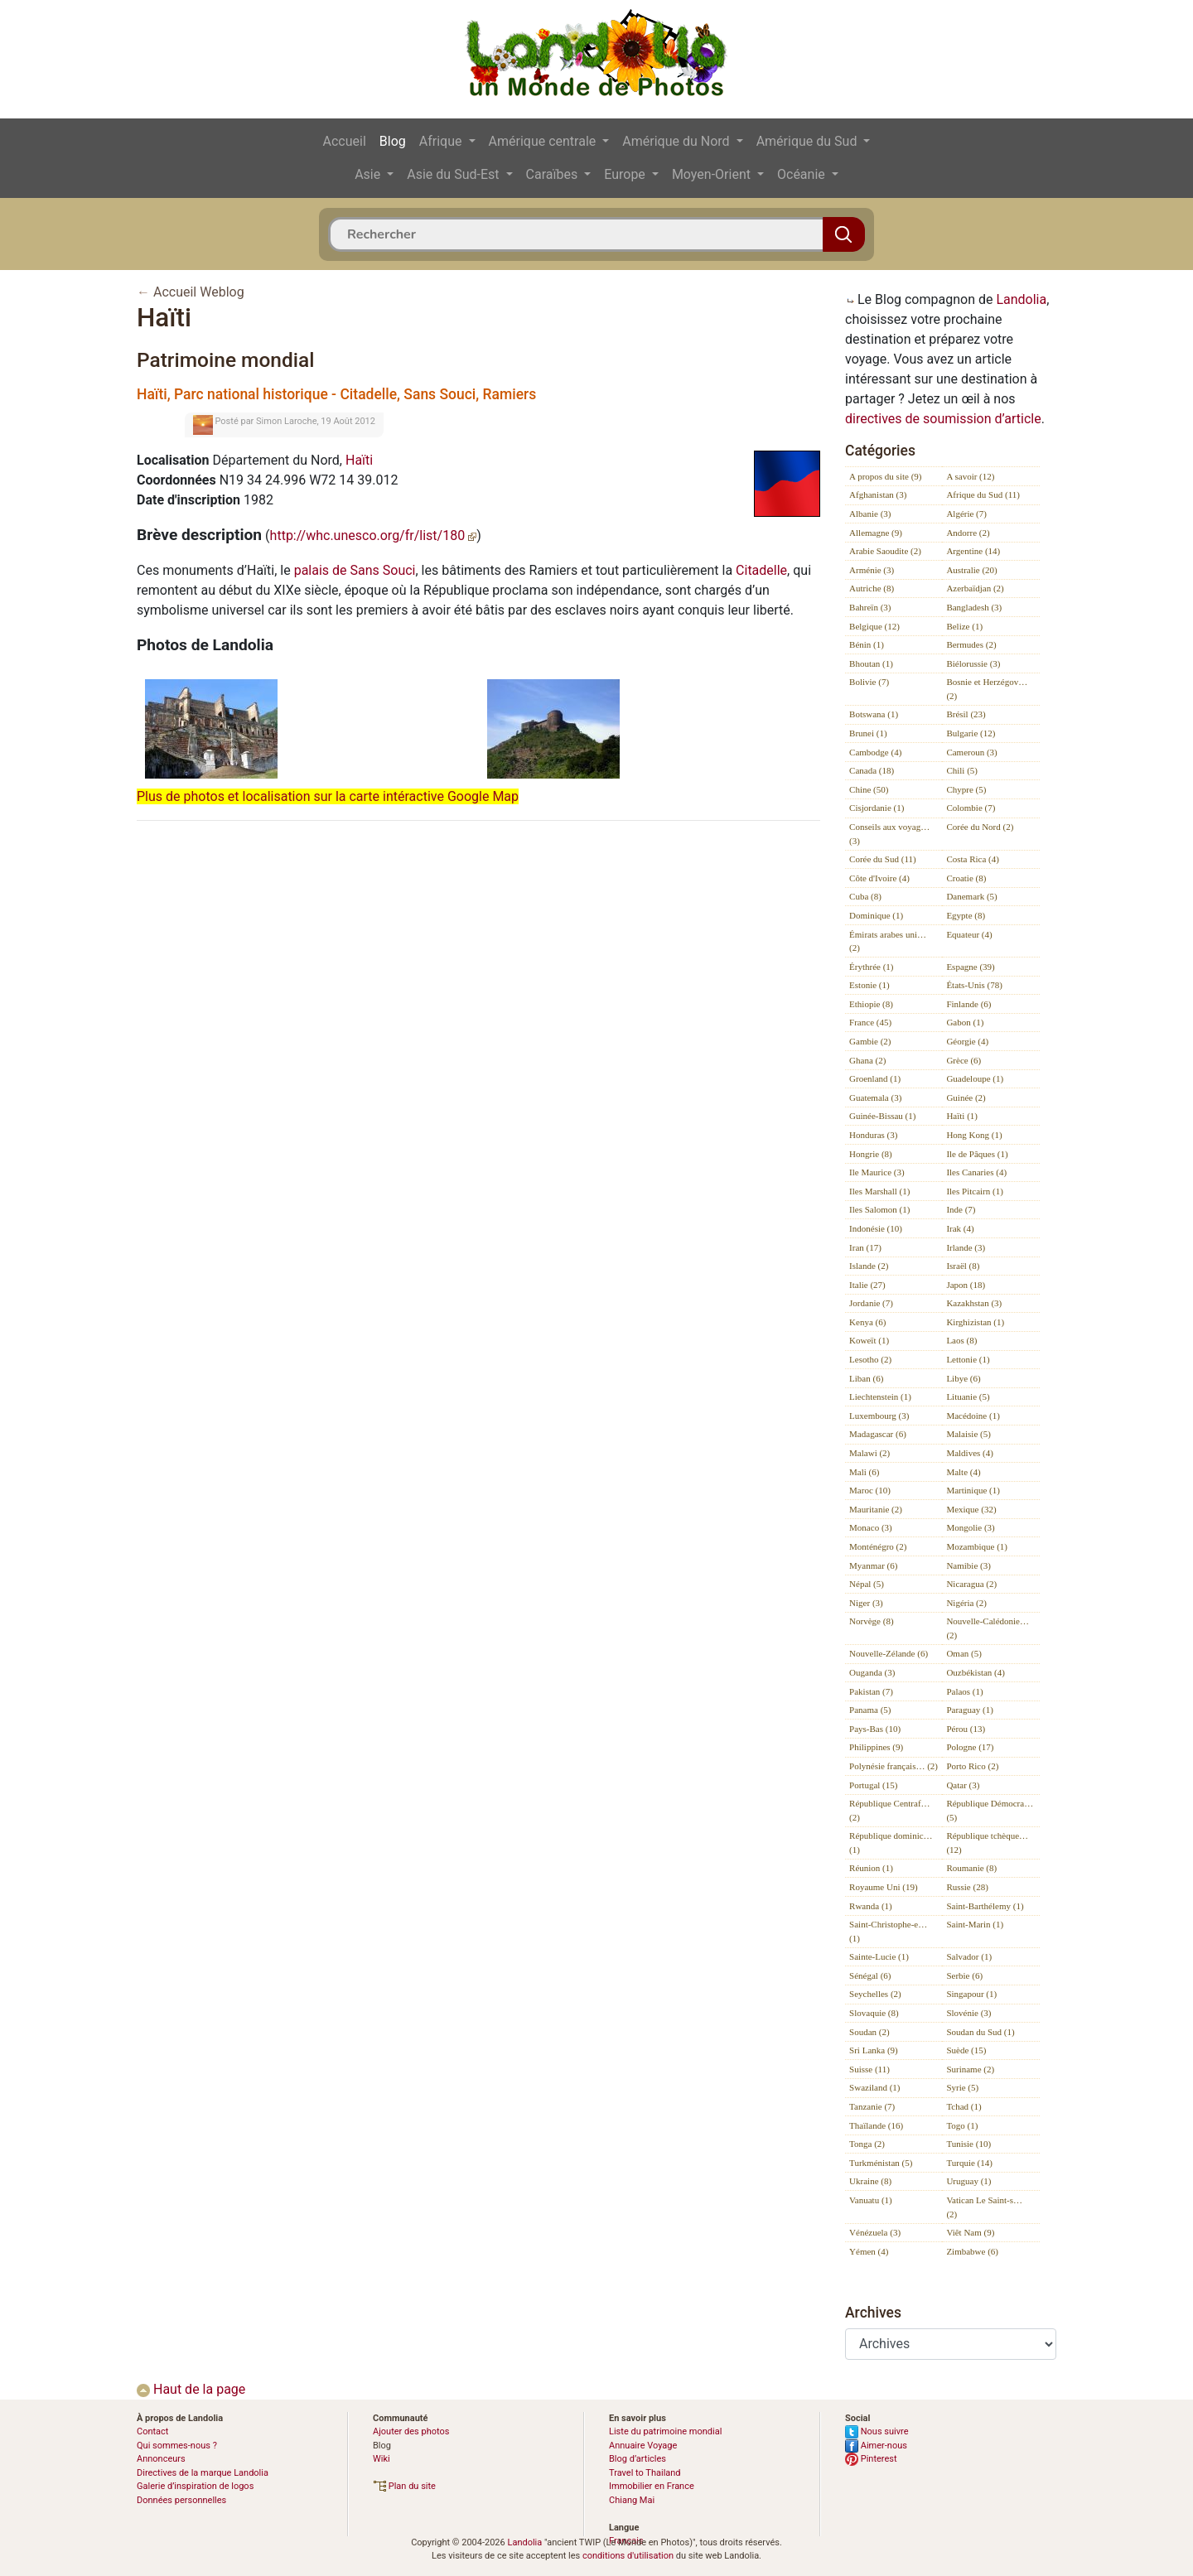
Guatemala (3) (875, 1097)
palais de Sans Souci (355, 570)
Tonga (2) (867, 2144)
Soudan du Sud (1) (980, 2032)
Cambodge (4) (875, 752)
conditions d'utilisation (628, 2555)
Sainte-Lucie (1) (879, 1956)
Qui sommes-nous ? (177, 2445)
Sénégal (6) (870, 1975)
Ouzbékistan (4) (975, 1672)
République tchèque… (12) (987, 1843)
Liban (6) (866, 1378)
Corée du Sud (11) (882, 859)
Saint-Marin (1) (974, 1924)
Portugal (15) (873, 1785)
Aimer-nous (876, 2445)
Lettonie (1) (967, 1359)
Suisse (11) (869, 2069)
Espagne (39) (970, 967)
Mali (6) (864, 1472)
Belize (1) (964, 626)
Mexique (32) (971, 1509)
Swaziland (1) (874, 2087)
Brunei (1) (868, 733)
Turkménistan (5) (880, 2163)
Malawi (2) (869, 1453)
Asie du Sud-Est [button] (454, 174)
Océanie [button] (802, 174)
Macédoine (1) (972, 1416)
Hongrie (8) (870, 1154)
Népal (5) (866, 1584)
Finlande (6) (968, 1004)
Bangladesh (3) (974, 607)
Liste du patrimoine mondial (665, 2431)
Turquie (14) (969, 2163)
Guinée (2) (965, 1097)
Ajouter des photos (411, 2431)
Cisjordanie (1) (876, 808)
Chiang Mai (631, 2500)
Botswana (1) (873, 714)
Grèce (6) (963, 1060)
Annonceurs (161, 2458)
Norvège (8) (871, 1621)
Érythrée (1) (871, 967)
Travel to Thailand (645, 2472)
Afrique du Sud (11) (983, 494)
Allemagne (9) (875, 533)
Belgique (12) (874, 626)
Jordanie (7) (871, 1303)
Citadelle (761, 570)
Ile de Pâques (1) (976, 1154)
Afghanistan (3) (877, 494)
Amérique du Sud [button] (808, 141)
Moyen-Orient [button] (713, 174)
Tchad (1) (963, 2106)
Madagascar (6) (877, 1434)
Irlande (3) (965, 1247)
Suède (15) (966, 2050)
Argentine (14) (973, 551)
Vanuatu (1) (870, 2200)
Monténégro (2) (877, 1546)
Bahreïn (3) (870, 607)
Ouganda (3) (872, 1672)
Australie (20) (971, 570)
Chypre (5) (966, 789)
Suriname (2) (970, 2069)
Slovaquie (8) (874, 2013)
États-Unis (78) (974, 985)
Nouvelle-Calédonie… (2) (987, 1628)
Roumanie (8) (971, 1868)
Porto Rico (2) (972, 1766)
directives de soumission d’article (943, 419)
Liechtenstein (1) (880, 1396)
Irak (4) (959, 1228)
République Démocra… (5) (989, 1810)
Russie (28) (967, 1887)
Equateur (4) (969, 934)
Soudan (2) (869, 2032)
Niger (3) (866, 1603)
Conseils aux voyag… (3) (889, 834)
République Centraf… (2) (889, 1810)
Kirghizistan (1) (975, 1322)
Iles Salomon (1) (879, 1209)
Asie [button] (369, 174)
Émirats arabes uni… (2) (887, 941)
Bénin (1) (866, 644)
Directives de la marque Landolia (202, 2472)
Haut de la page (191, 2389)
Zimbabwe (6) (972, 2251)
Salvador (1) (969, 1956)
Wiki (381, 2458)
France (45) (870, 1022)
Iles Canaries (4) (976, 1172)
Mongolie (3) (970, 1527)
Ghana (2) (867, 1060)
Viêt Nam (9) (970, 2232)
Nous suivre (877, 2431)
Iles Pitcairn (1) (974, 1191)
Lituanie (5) (967, 1396)
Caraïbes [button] (554, 174)
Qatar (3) (962, 1785)
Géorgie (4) (967, 1041)
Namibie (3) (968, 1565)
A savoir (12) (970, 476)
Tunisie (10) (968, 2144)
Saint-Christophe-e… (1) (888, 1931)
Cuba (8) (865, 896)
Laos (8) (961, 1340)
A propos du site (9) (885, 476)
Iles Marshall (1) (879, 1191)
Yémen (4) (868, 2251)
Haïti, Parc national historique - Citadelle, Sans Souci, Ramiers (336, 394)
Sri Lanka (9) (873, 2050)
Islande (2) (868, 1266)
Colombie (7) (970, 808)
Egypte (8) (965, 915)
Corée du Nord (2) (979, 827)
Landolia (1021, 299)
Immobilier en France (651, 2486)
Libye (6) (963, 1378)
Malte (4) (963, 1472)
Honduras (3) (873, 1135)
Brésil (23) (965, 714)
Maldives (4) (969, 1453)
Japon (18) (965, 1285)
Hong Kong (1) (974, 1135)
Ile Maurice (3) (877, 1172)
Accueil (344, 141)
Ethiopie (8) (871, 1004)
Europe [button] (626, 174)
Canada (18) (871, 770)
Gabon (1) (964, 1022)
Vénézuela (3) (875, 2232)
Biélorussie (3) (973, 663)
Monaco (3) (870, 1527)
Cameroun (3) (971, 752)
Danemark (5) (971, 896)
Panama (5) (870, 1710)
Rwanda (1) (870, 1906)
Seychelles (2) (875, 1994)
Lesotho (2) (870, 1359)
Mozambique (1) (976, 1546)
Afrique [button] (442, 141)
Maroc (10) (870, 1490)
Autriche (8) (871, 588)
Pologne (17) (969, 1747)
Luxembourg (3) (879, 1416)
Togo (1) (962, 2125)
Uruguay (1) (968, 2181)
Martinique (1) (972, 1490)
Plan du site (404, 2486)
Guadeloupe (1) (974, 1078)
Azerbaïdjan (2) (974, 588)
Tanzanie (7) (872, 2106)
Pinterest (871, 2458)
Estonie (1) (869, 985)
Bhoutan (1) (871, 663)
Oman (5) (963, 1653)
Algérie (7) (966, 514)
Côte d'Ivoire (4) (879, 878)
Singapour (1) (971, 1994)
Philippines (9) (876, 1747)
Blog (392, 141)
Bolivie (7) (869, 682)
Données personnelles (181, 2500)
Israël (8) (962, 1266)
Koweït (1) (869, 1340)
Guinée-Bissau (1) (882, 1116)
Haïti (359, 460)
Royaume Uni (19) (883, 1887)
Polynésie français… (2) (893, 1766)
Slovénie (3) (968, 2013)
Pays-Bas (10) (875, 1729)
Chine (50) (868, 789)
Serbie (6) (964, 1975)
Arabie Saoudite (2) (885, 551)
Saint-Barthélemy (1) (984, 1906)
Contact (152, 2431)
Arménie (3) (871, 570)
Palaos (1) (964, 1691)
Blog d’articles (637, 2458)
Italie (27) (867, 1285)
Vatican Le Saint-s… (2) (984, 2207)
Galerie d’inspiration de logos (195, 2486)
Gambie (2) (870, 1041)
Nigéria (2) (966, 1603)
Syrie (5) (962, 2087)
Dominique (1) (876, 915)
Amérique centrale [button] (544, 141)
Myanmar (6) (873, 1565)
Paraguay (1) (969, 1710)
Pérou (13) (965, 1729)
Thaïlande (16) (876, 2125)
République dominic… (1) (891, 1843)
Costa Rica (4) (972, 859)
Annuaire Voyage (643, 2445)
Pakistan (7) (871, 1691)
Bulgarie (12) (970, 733)
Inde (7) (960, 1209)
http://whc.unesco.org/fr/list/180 (373, 535)
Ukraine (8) (870, 2181)
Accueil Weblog (198, 292)
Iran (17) (865, 1247)
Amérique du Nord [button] (677, 141)
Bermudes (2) (971, 644)
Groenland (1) (875, 1078)
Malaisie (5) (968, 1434)
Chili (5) (962, 770)
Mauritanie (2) (875, 1509)
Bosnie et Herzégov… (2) (986, 689)
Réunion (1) (871, 1868)
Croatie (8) (966, 878)
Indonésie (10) (875, 1228)
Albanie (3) (870, 514)
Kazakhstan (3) (974, 1303)
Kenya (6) (867, 1322)
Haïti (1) (962, 1116)
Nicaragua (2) (971, 1584)
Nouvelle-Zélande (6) (888, 1653)
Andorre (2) (967, 533)
